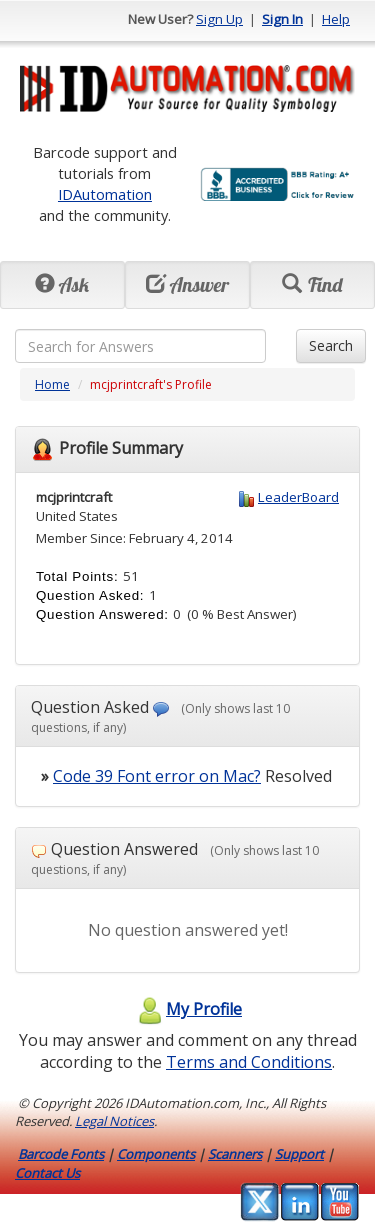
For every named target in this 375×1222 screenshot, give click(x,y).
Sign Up (219, 19)
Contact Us (47, 1173)
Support (299, 1154)
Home (52, 384)
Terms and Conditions (249, 1062)
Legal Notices (114, 1121)
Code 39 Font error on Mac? (157, 776)
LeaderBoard (298, 497)
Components (156, 1154)
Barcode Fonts (61, 1154)
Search (331, 345)
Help (336, 19)
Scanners (235, 1154)
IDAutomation (105, 194)
